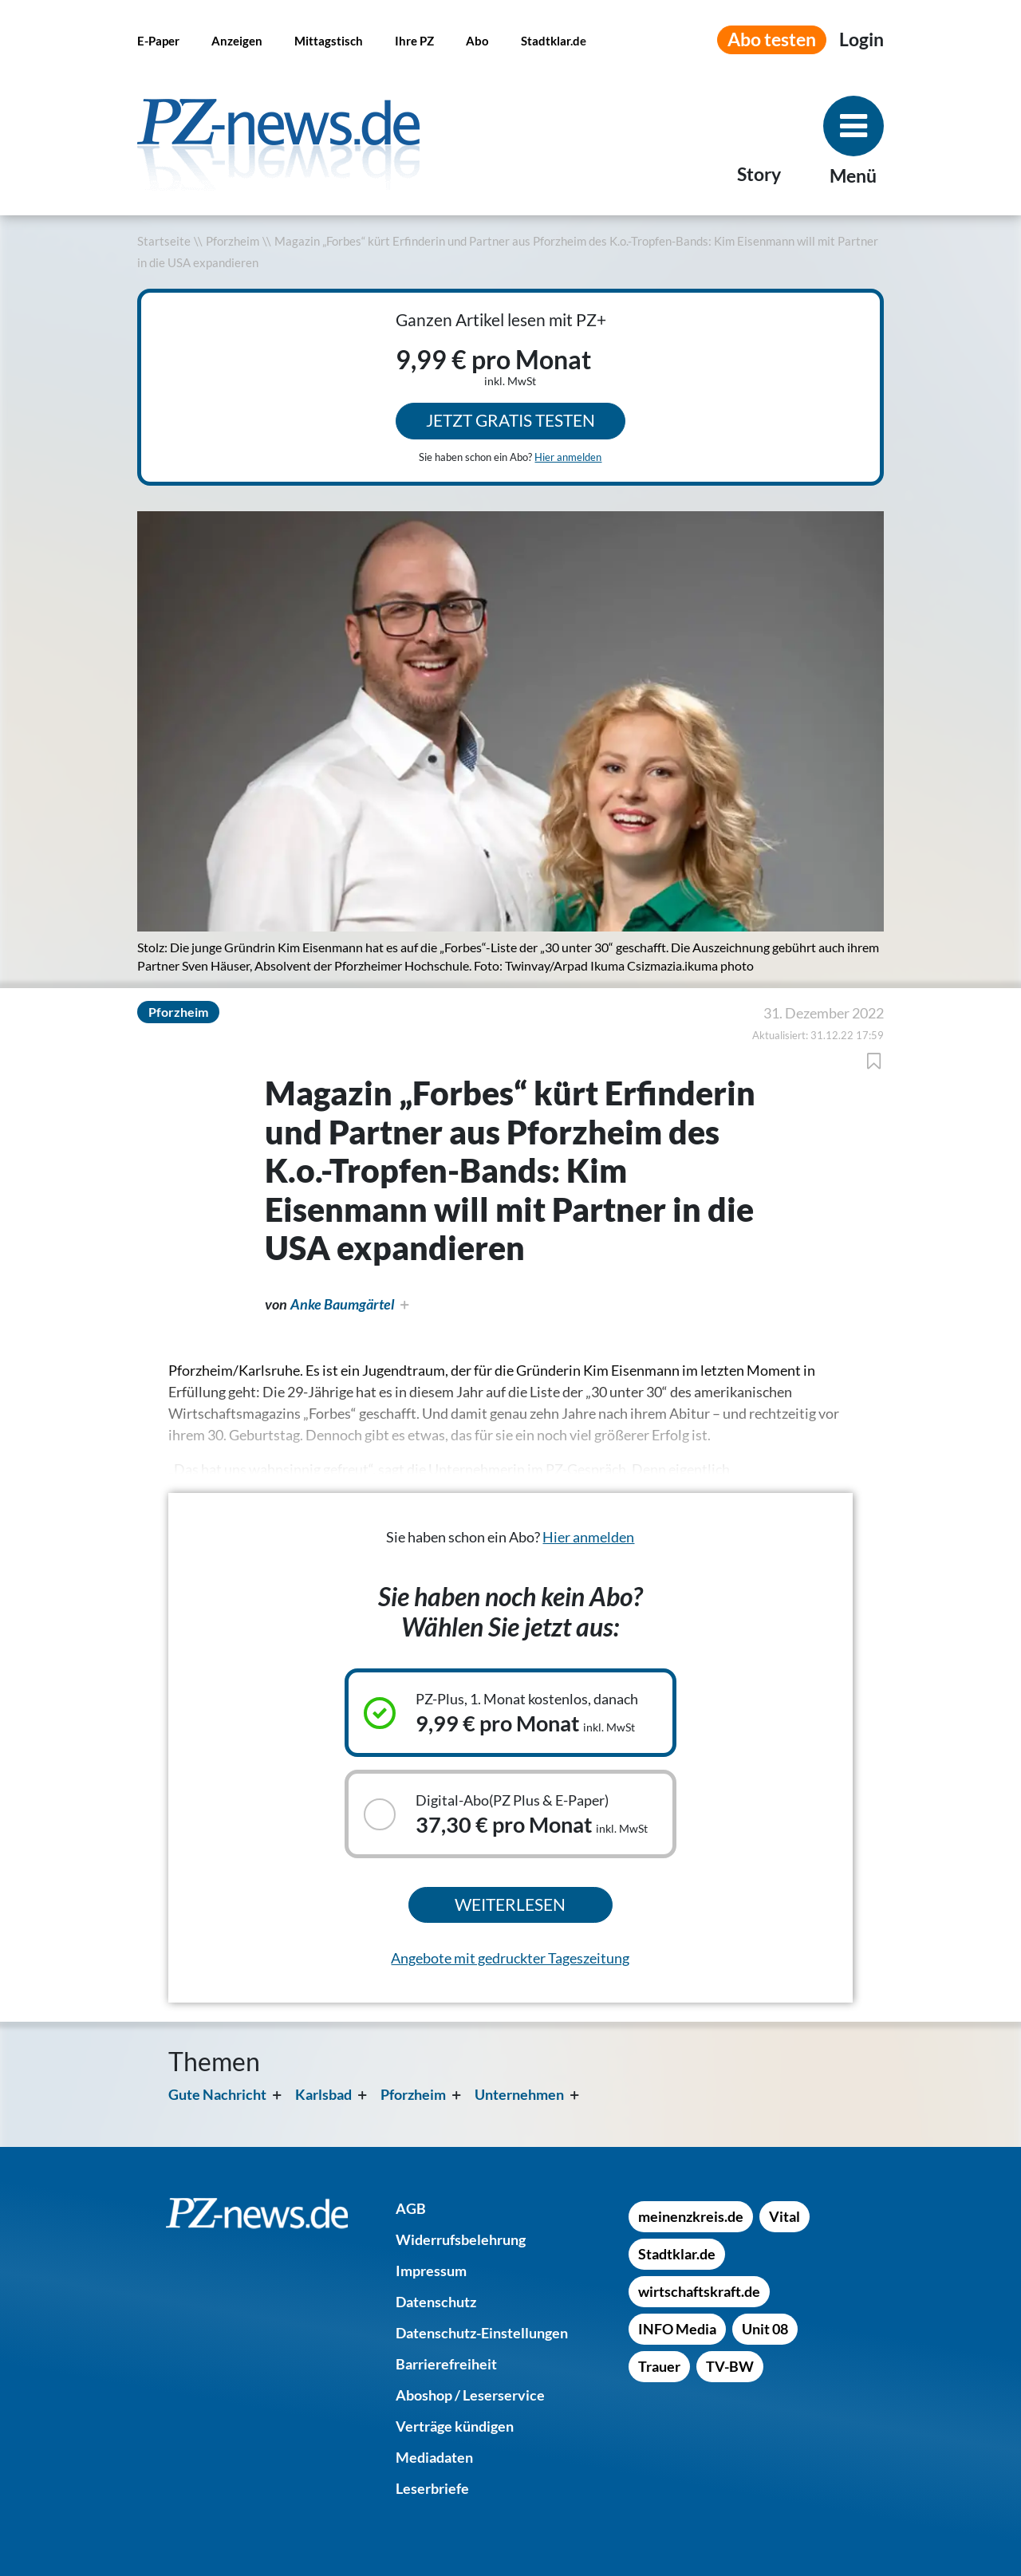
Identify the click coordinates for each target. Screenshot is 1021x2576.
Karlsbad (323, 2094)
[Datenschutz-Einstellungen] (482, 2333)
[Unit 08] (765, 2329)
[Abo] (477, 40)
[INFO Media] (677, 2329)
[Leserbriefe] (432, 2488)
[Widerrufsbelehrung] (461, 2239)
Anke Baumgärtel (342, 1304)
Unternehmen (519, 2094)
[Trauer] (659, 2366)
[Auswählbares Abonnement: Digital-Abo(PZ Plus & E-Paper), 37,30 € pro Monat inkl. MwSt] (510, 1814)
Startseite (164, 241)
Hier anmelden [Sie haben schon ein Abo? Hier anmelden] (567, 457)
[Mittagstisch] (328, 40)
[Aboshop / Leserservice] (470, 2395)
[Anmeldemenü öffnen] (861, 39)
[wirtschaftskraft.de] (699, 2291)
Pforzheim (232, 241)
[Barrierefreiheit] (446, 2364)
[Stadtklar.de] (553, 40)
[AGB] (411, 2208)
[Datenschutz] (436, 2301)
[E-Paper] (158, 40)
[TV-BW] (730, 2366)
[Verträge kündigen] (455, 2426)
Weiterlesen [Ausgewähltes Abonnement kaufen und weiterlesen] (510, 1904)
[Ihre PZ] (414, 40)
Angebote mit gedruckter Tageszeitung (510, 1958)
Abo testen (771, 39)
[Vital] (784, 2216)
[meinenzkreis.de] (690, 2216)
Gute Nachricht (217, 2094)
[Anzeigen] (236, 40)
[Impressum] (431, 2270)
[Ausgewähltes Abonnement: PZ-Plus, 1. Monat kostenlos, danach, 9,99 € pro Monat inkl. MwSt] (510, 1712)
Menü (853, 176)
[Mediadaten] (434, 2457)
